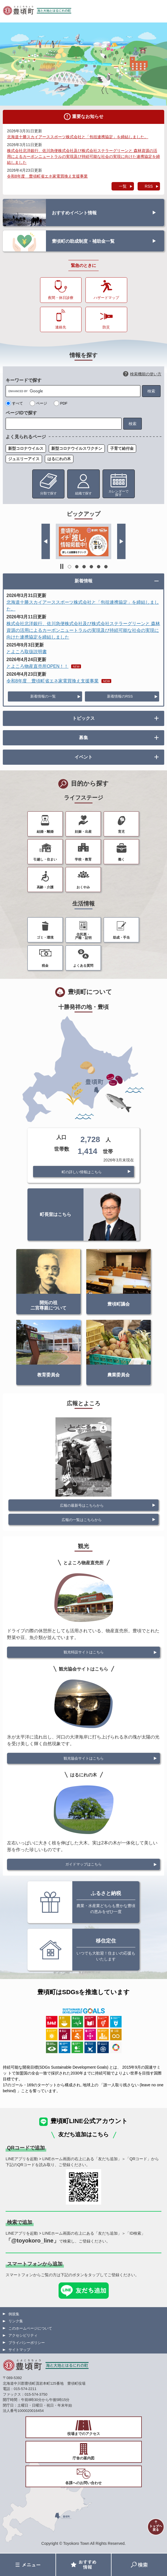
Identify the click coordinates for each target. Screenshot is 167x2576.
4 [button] (91, 566)
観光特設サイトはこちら (84, 1652)
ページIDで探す (21, 412)
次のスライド (121, 541)
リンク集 (15, 2321)
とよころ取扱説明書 (26, 651)
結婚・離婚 (45, 832)
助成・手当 (121, 937)
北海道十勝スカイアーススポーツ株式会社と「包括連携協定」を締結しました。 (77, 137)
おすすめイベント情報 (74, 212)
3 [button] (84, 566)
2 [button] (76, 566)
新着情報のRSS (120, 696)
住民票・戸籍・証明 (83, 936)
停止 (61, 566)
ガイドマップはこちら (83, 1864)
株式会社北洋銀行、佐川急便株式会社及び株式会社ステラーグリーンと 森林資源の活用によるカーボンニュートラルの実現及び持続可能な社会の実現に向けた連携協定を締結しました (83, 156)
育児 (121, 832)
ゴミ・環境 (45, 937)
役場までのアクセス (83, 2434)
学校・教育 (83, 859)
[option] (83, 541)
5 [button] (98, 566)
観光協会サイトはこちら (84, 1758)
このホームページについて (30, 2328)
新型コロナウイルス (25, 448)
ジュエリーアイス (24, 459)
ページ (41, 403)
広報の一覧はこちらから (82, 1520)
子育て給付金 (122, 448)
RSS (149, 186)
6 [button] (106, 566)
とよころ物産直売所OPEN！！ (37, 666)
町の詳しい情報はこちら (82, 1172)
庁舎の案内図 (83, 2458)
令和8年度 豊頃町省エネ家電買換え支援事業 (47, 176)
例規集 (13, 2314)
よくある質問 (83, 966)
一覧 (123, 186)
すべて (17, 403)
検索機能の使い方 (145, 374)
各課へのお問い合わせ (83, 2483)
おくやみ (83, 887)
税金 (45, 966)
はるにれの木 (59, 459)
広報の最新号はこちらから (82, 1505)
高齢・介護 (45, 887)
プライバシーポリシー (26, 2343)
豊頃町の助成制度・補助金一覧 (83, 241)
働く (121, 859)
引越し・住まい (45, 859)
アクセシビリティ (23, 2335)
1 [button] (69, 566)
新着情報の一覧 (43, 696)
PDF (64, 403)
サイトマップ (19, 2350)
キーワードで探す (23, 380)
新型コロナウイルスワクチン (76, 448)
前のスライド (45, 541)
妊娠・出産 (83, 832)
